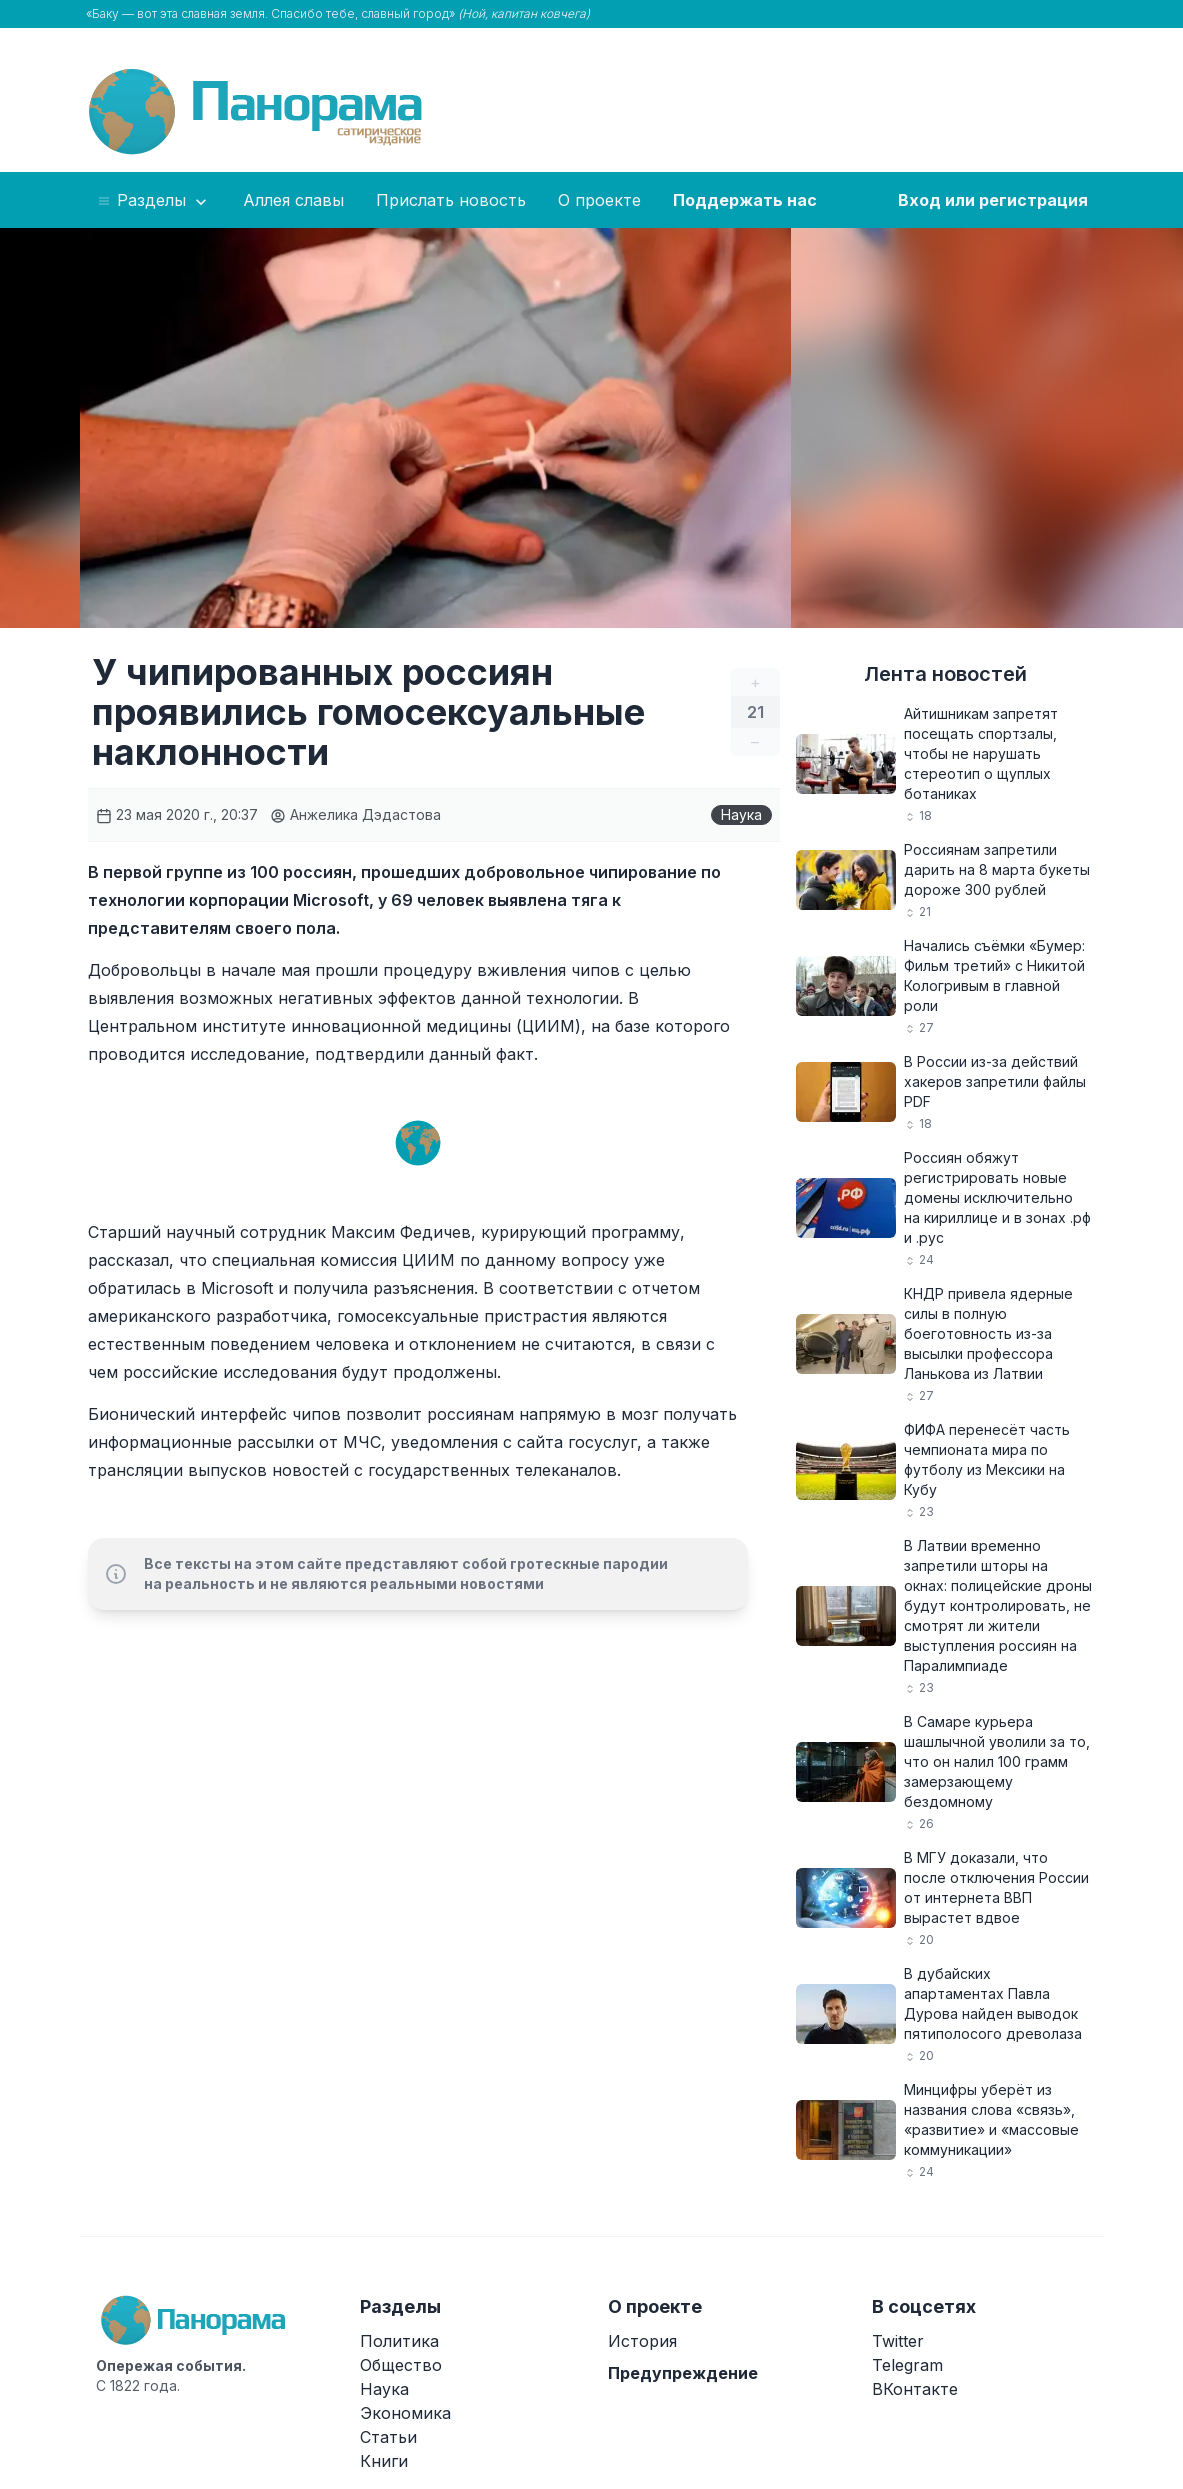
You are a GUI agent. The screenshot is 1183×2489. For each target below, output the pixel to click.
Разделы (153, 201)
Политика (399, 2341)
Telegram (907, 2365)
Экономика (405, 2413)
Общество (401, 2365)
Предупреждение (683, 2373)
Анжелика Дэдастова (355, 814)
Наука (741, 814)
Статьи (388, 2437)
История (642, 2341)
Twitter (898, 2341)
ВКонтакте (915, 2389)
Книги (384, 2461)
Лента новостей (945, 674)
